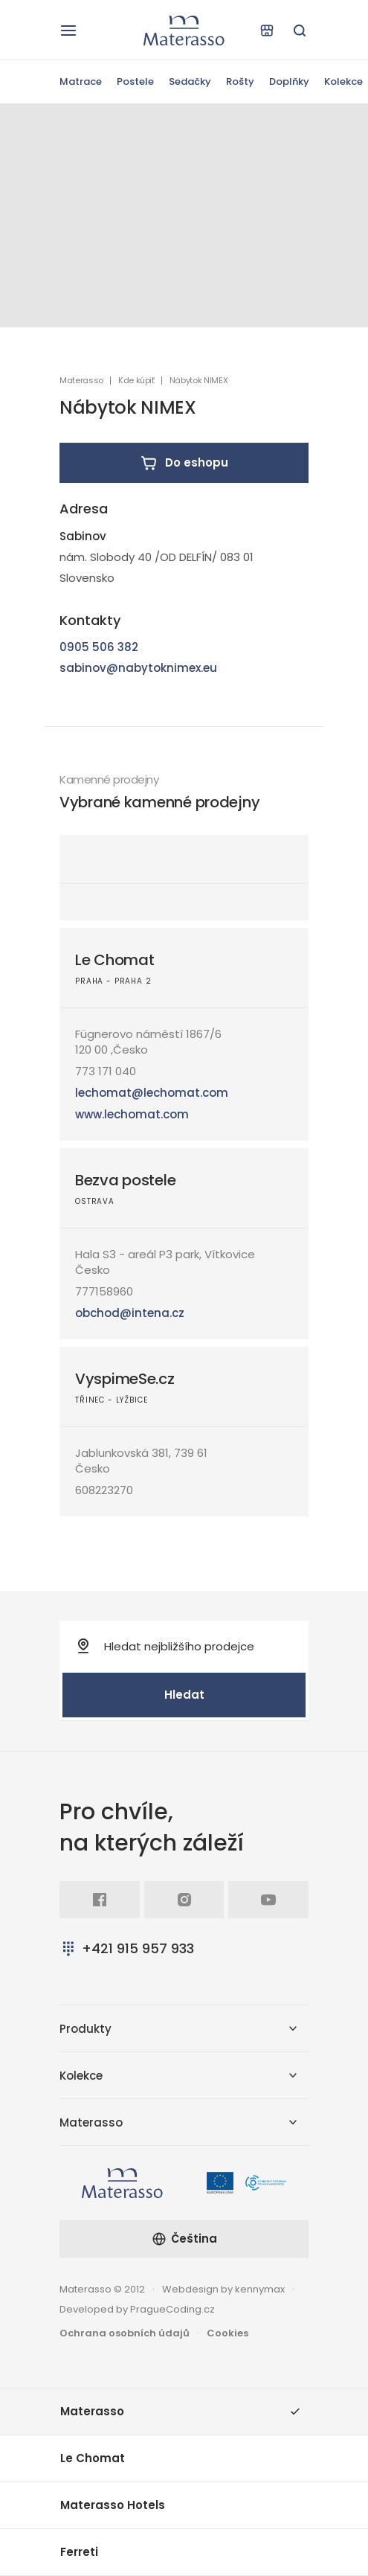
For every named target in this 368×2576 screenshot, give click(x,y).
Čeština (184, 2238)
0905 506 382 (98, 647)
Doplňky (289, 81)
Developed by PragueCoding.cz (137, 2309)
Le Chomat (114, 959)
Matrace (80, 81)
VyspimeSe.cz (125, 1378)
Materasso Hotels (112, 2505)
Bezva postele (125, 1180)
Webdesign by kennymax (223, 2289)
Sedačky (190, 81)
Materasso (81, 380)
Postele (135, 81)
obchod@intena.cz (129, 1313)
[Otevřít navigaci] (68, 30)
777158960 (104, 1291)
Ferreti (79, 2552)
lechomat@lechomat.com (151, 1092)
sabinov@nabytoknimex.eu (138, 668)
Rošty (240, 81)
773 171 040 (105, 1071)
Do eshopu (184, 463)
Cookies (227, 2333)
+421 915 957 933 (126, 1948)
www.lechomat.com (132, 1114)
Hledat (184, 1694)
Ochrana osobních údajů (124, 2333)
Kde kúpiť (136, 380)
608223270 (104, 1490)
